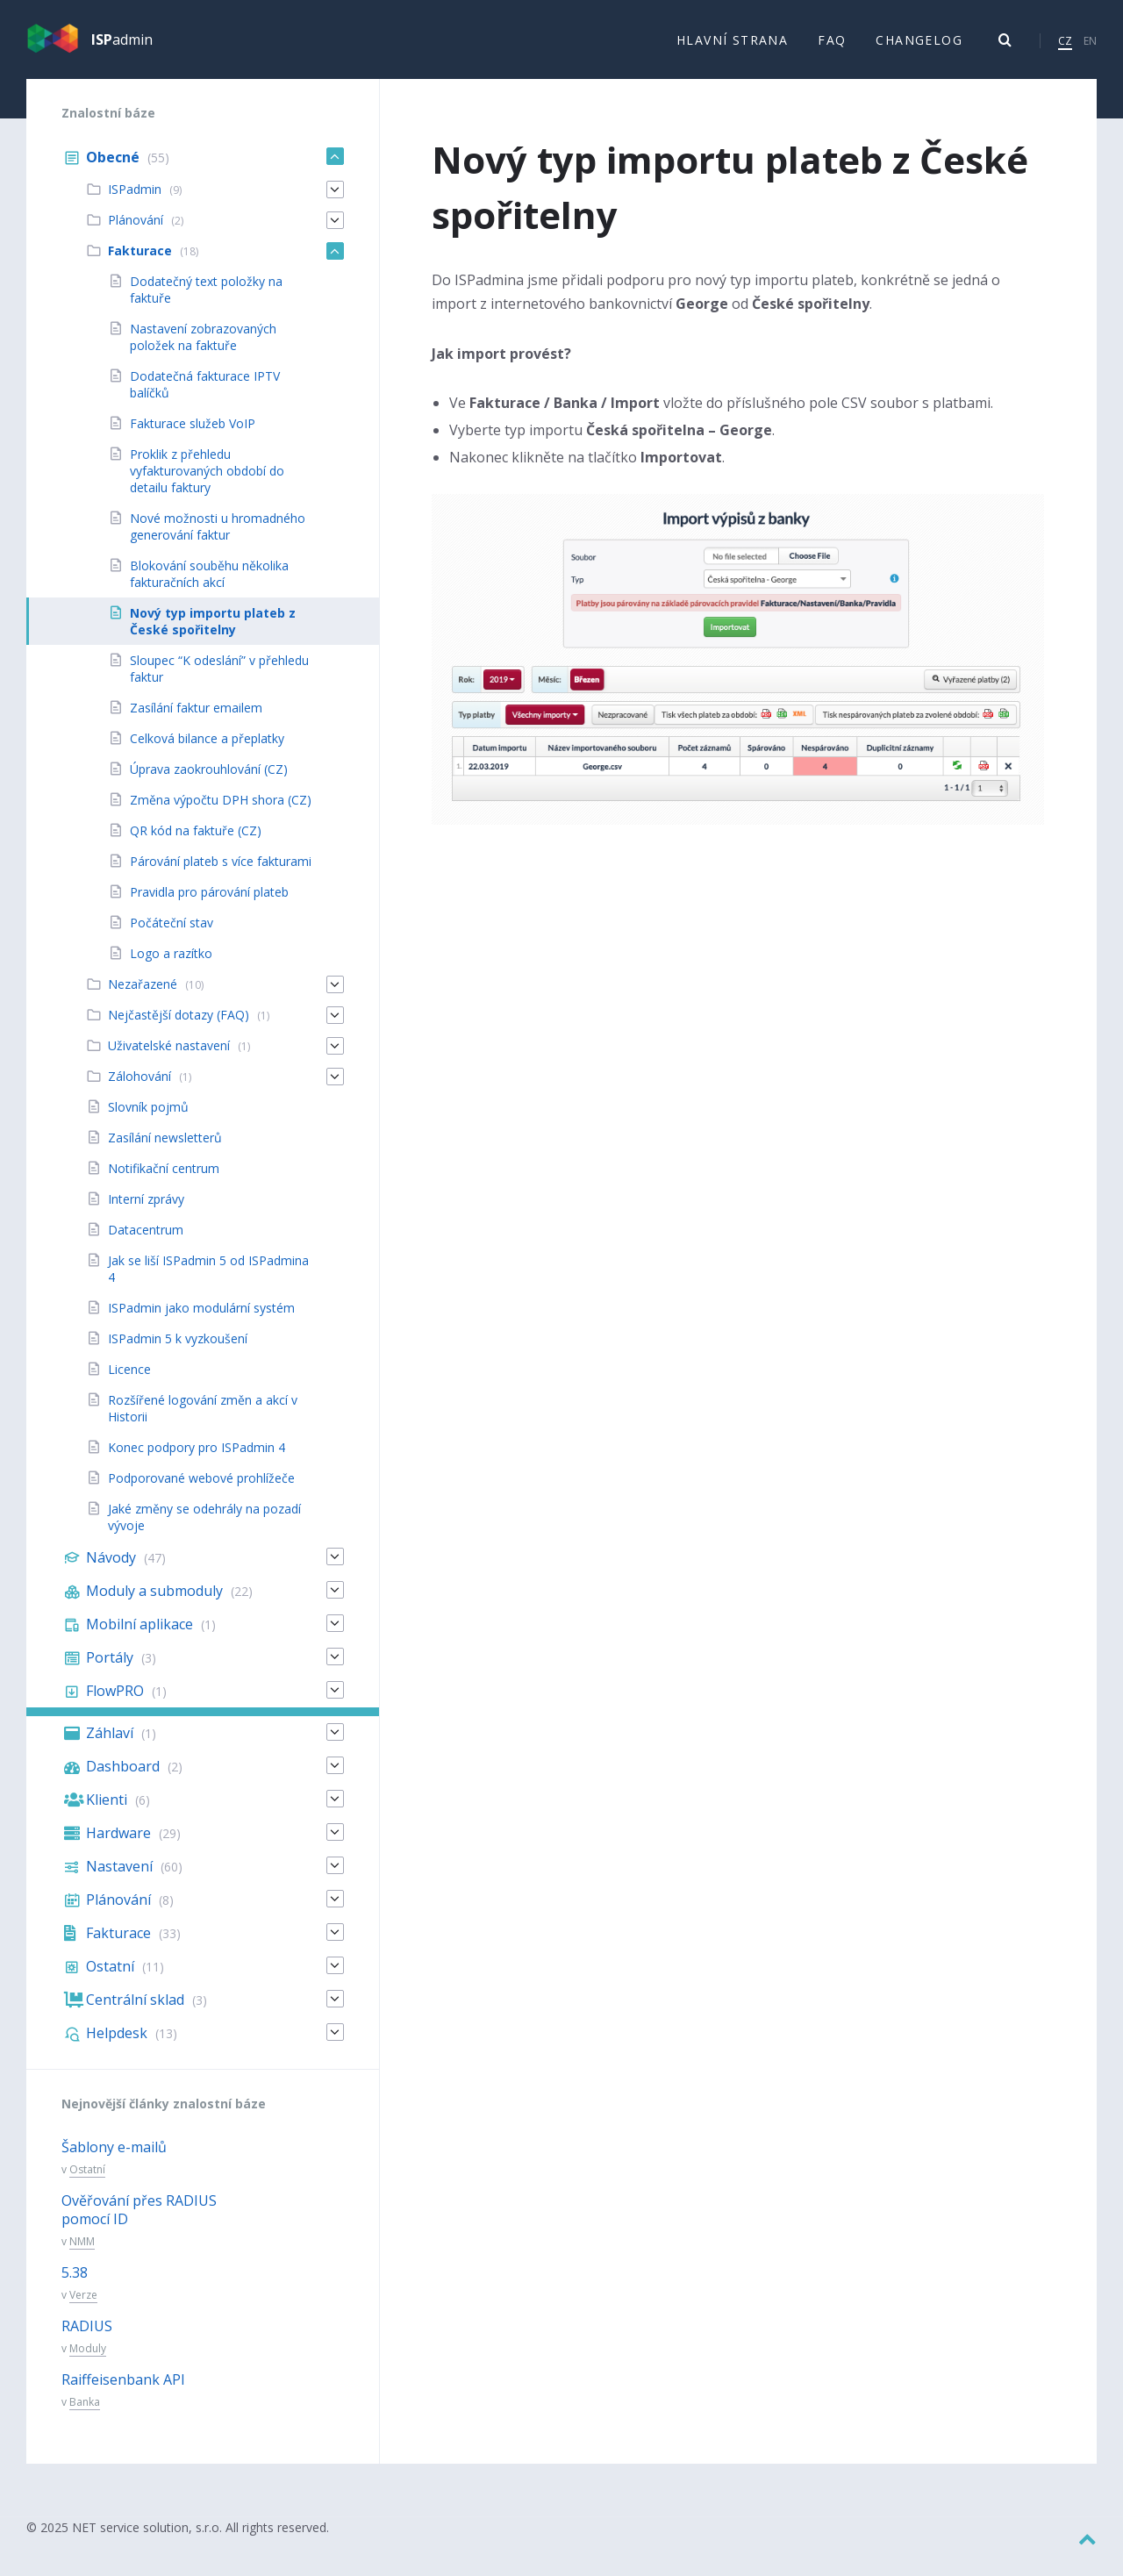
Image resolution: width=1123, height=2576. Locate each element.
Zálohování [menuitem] (139, 1088)
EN (1090, 46)
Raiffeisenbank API (123, 2391)
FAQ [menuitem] (832, 45)
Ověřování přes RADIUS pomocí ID (139, 2222)
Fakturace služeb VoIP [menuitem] (192, 435)
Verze (83, 2306)
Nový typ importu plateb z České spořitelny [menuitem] (213, 633)
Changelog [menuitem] (919, 45)
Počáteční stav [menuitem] (171, 935)
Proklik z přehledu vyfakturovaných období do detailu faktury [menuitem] (207, 483)
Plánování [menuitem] (135, 232)
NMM (82, 2252)
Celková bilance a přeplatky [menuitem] (207, 750)
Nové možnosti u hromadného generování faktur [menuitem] (217, 538)
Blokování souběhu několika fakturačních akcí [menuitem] (209, 586)
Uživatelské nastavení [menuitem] (169, 1057)
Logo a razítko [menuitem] (171, 965)
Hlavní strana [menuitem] (732, 45)
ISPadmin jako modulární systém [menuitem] (201, 1320)
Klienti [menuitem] (106, 1811)
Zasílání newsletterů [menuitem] (165, 1149)
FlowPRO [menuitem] (115, 1703)
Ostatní (87, 2181)
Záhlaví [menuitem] (109, 1745)
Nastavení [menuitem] (119, 1878)
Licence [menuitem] (129, 1381)
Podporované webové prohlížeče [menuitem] (201, 1490)
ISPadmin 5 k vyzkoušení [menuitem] (177, 1350)
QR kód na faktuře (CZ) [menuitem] (195, 842)
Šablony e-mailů (114, 2159)
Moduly (87, 2360)
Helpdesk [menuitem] (116, 2045)
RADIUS (86, 2338)
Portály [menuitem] (109, 1669)
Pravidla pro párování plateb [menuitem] (209, 904)
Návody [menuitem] (111, 1569)
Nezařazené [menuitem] (142, 996)
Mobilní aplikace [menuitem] (139, 1636)
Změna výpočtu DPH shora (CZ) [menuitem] (220, 812)
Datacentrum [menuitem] (145, 1242)
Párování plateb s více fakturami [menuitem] (220, 873)
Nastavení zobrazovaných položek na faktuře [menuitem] (203, 349)
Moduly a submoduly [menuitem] (154, 1603)
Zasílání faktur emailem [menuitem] (196, 720)
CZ (1065, 46)
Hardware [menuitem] (118, 1845)
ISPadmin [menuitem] (134, 201)
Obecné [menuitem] (112, 169)
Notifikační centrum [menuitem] (163, 1180)
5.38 (74, 2284)
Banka (84, 2414)
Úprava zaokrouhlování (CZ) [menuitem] (209, 781)
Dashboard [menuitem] (123, 1778)
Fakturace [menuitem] (140, 262)
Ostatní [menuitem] (110, 1978)
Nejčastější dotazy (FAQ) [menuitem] (178, 1027)
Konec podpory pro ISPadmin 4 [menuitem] (196, 1459)
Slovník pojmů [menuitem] (148, 1119)
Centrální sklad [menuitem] (135, 2011)
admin (122, 45)
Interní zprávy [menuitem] (146, 1211)
